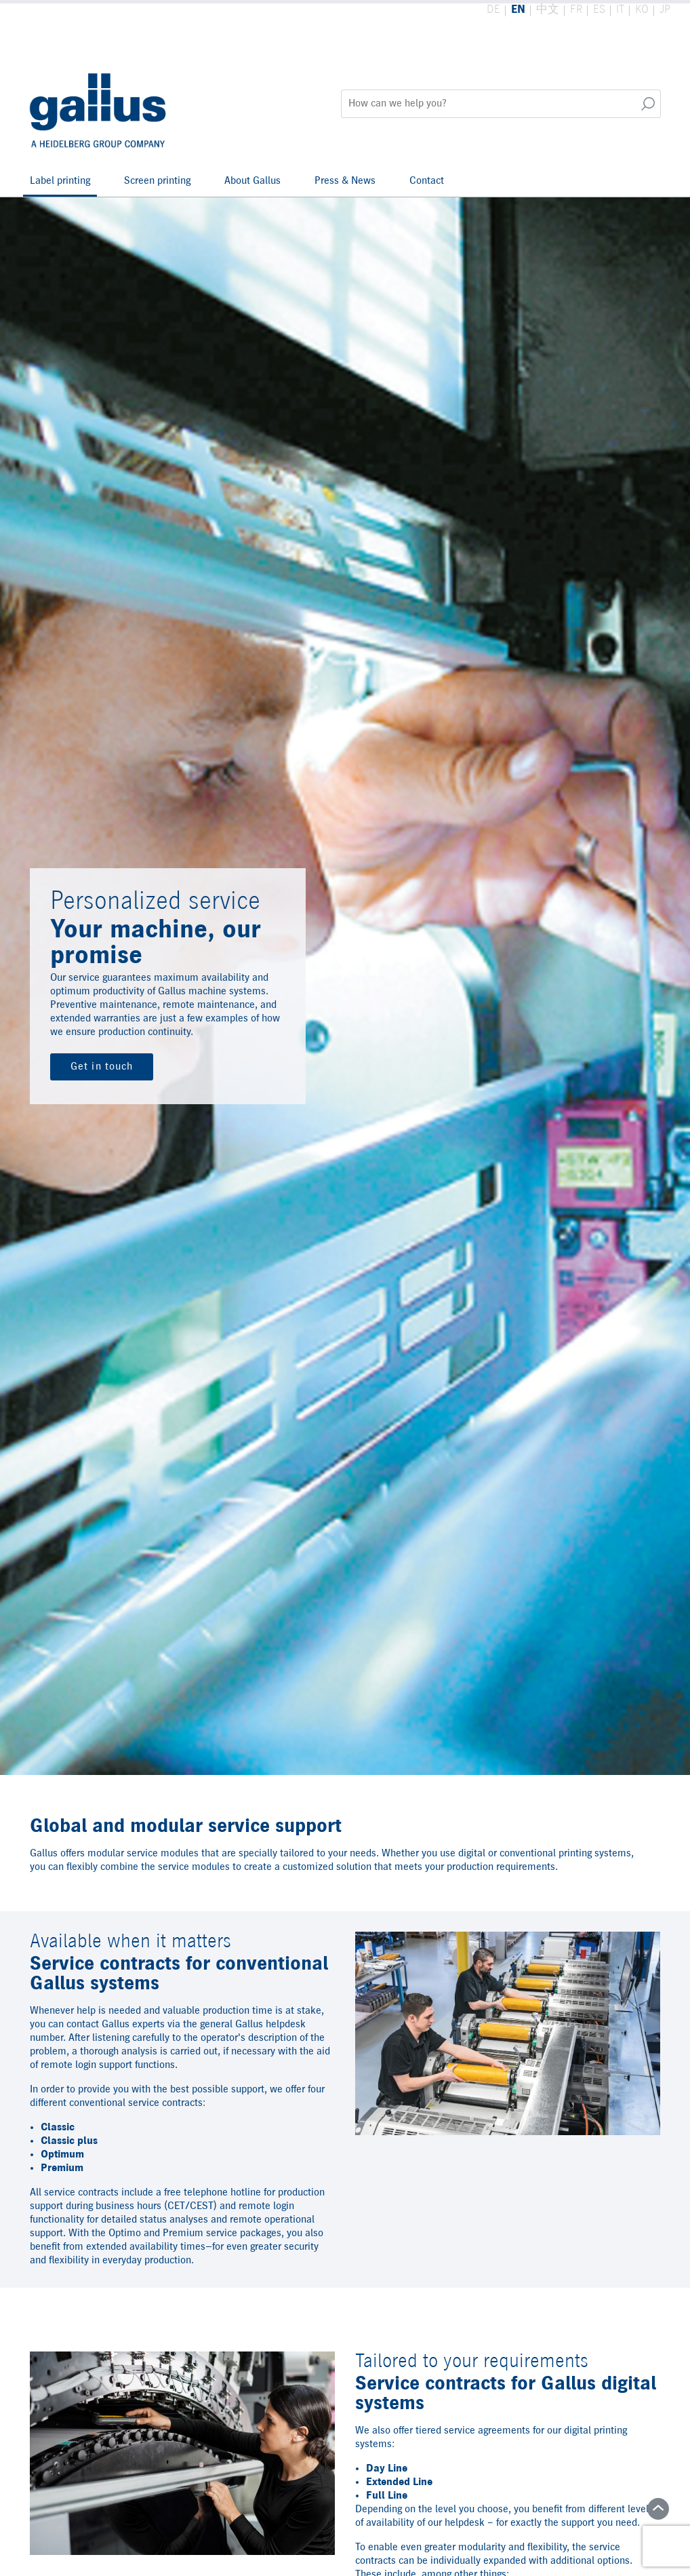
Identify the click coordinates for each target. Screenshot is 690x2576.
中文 (547, 10)
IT (620, 10)
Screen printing (157, 181)
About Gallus (252, 181)
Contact (426, 181)
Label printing (60, 181)
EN (518, 10)
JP (664, 10)
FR (576, 10)
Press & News (345, 181)
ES (599, 10)
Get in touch (101, 1066)
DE (493, 10)
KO (642, 10)
